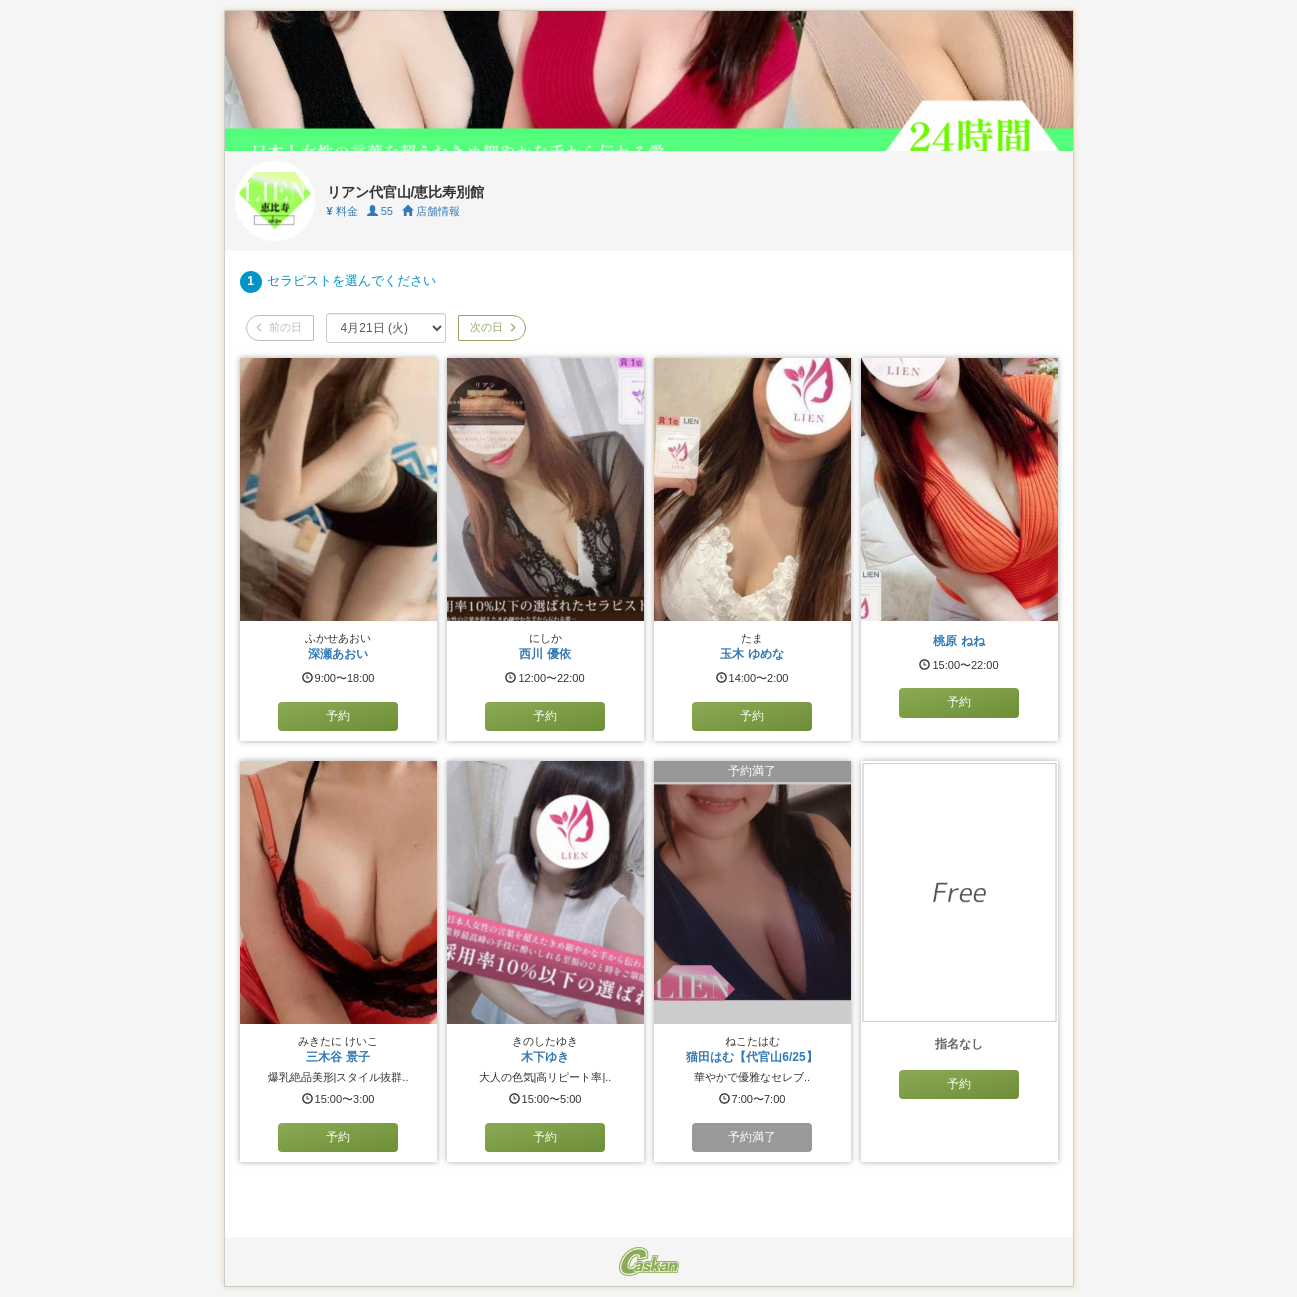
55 (380, 211)
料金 (342, 211)
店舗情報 (431, 211)
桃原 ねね (958, 641)
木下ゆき (545, 1057)
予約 (338, 716)
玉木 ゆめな (751, 654)
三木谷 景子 (337, 1057)
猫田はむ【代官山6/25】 (751, 1057)
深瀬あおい (338, 654)
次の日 (492, 327)
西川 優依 (544, 654)
